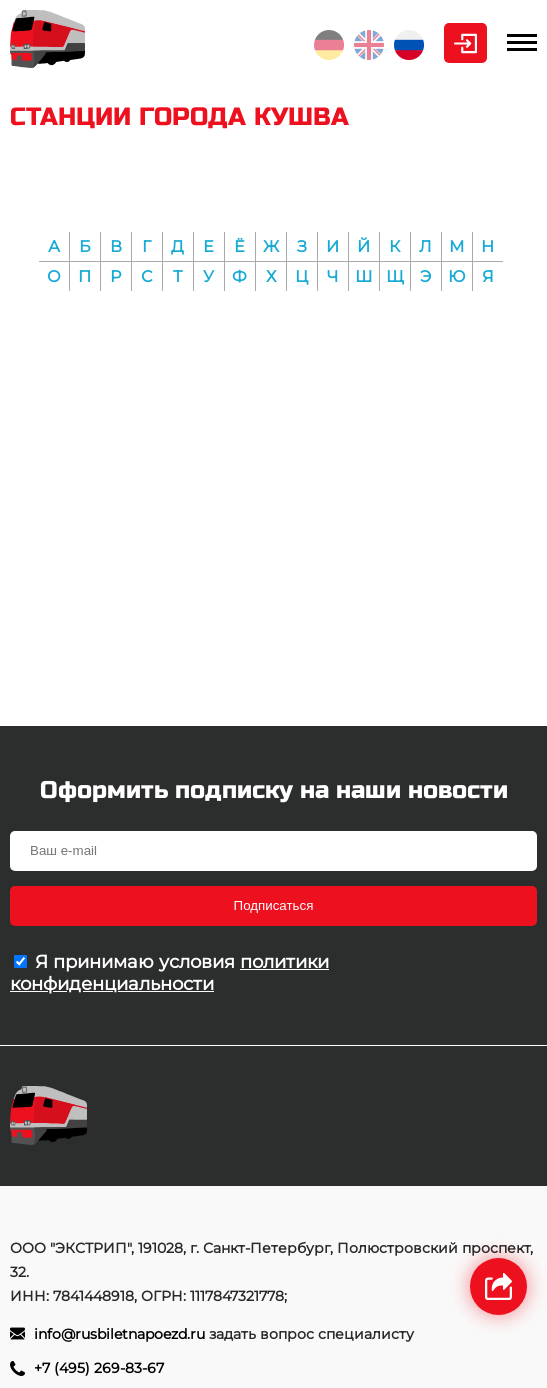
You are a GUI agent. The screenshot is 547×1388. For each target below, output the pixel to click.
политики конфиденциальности (169, 973)
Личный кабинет (465, 43)
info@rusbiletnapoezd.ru (119, 1334)
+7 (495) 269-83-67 (99, 1368)
